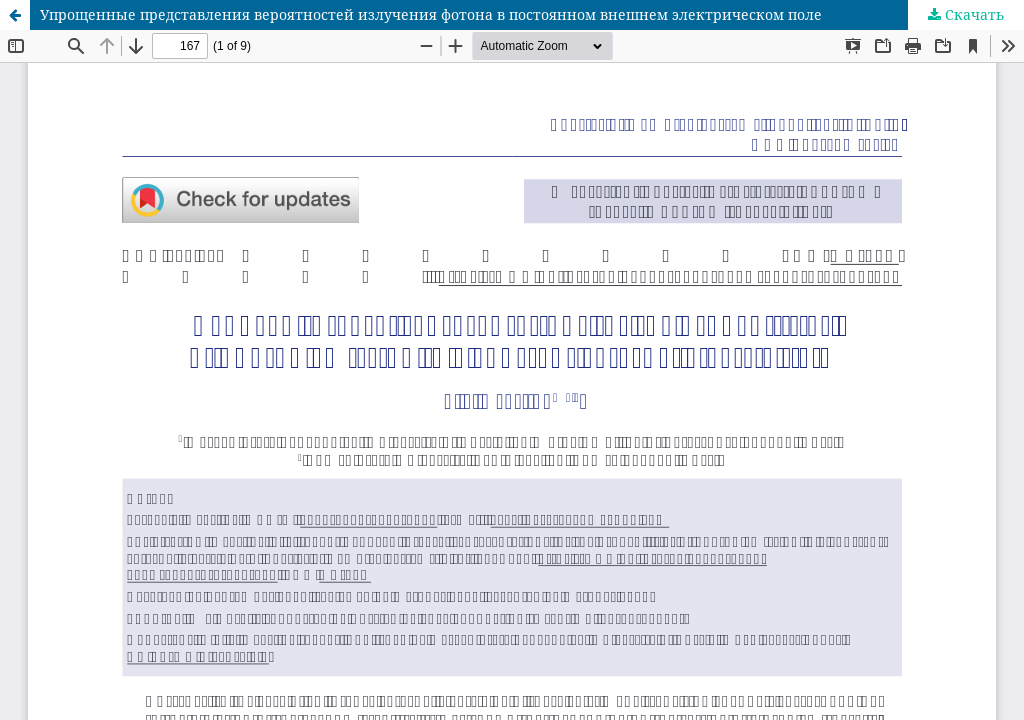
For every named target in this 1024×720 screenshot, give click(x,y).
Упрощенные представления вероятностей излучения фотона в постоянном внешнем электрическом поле (431, 14)
